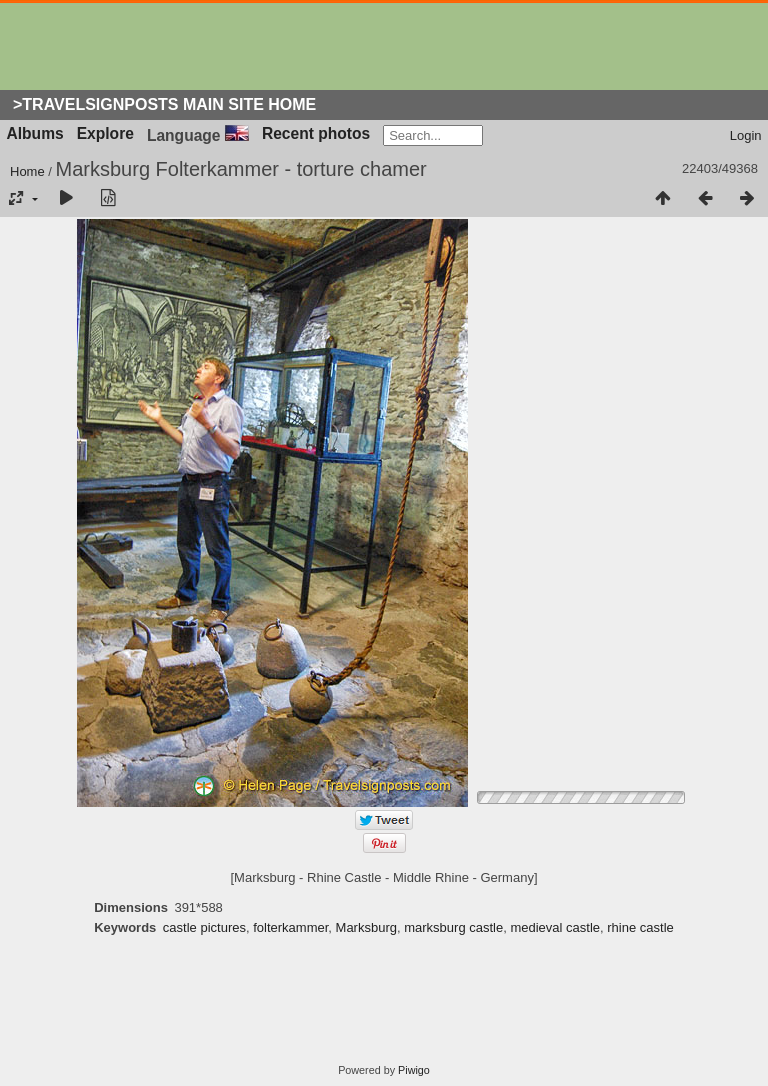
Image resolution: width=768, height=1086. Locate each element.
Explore (105, 133)
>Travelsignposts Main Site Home (164, 104)
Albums (35, 133)
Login (746, 135)
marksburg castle (453, 927)
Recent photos (316, 133)
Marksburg (366, 927)
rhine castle (640, 927)
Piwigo (414, 1070)
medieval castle (555, 927)
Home (27, 171)
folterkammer (290, 927)
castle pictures (204, 927)
